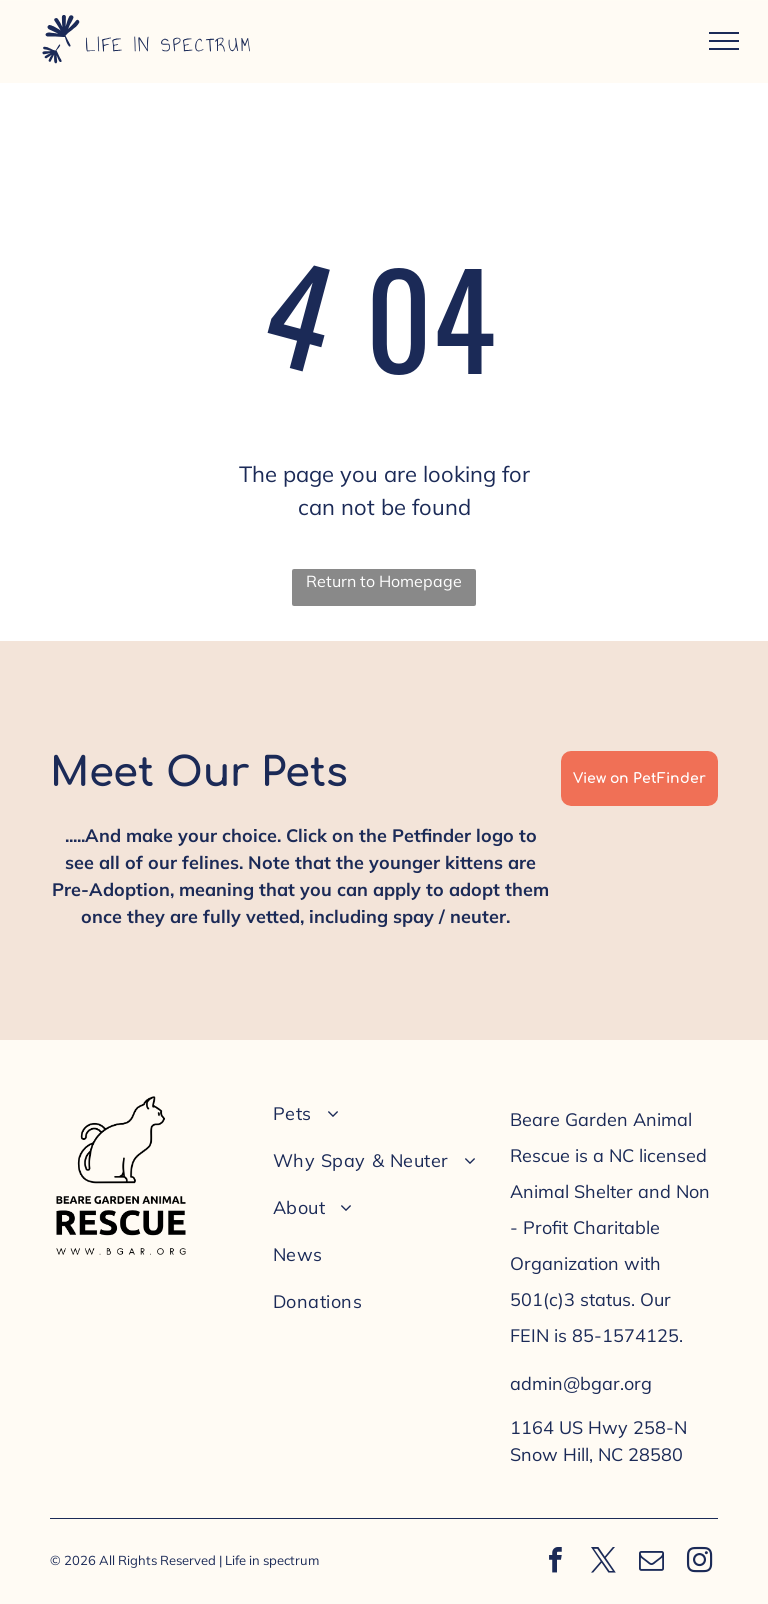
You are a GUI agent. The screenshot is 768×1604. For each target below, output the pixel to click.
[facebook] (555, 1562)
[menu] (724, 41)
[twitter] (603, 1562)
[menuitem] (378, 1113)
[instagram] (699, 1562)
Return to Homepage (384, 581)
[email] (651, 1562)
